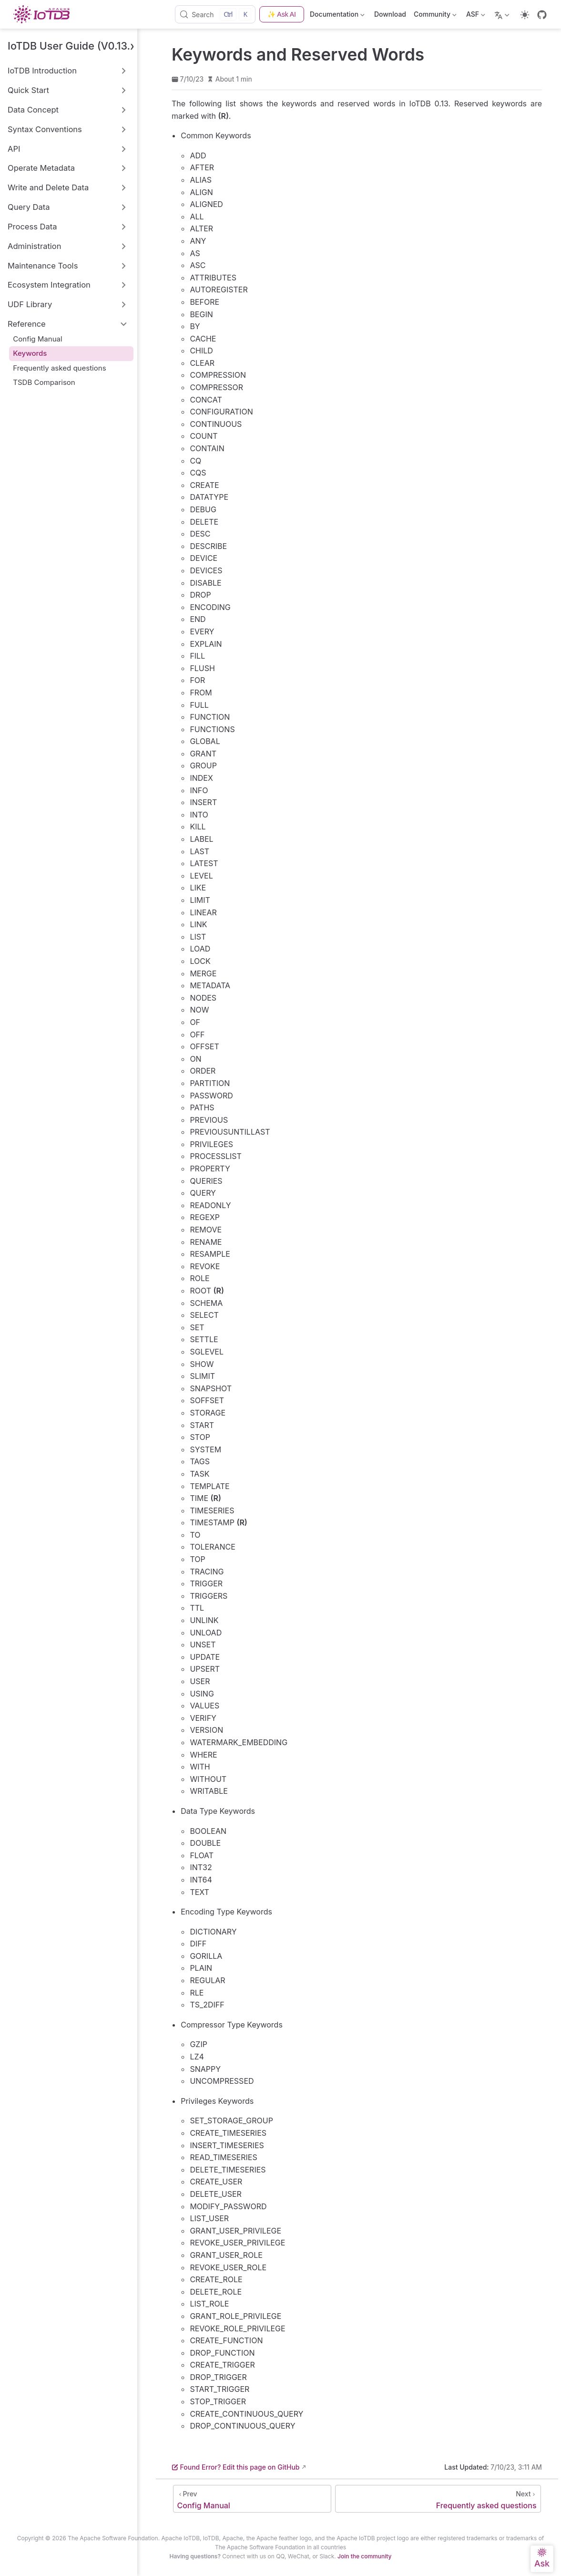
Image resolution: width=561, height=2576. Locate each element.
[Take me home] (44, 14)
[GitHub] (542, 14)
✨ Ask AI (281, 14)
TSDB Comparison (44, 382)
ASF (475, 16)
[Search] (215, 14)
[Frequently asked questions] (438, 2499)
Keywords (30, 353)
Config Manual (37, 338)
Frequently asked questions (59, 367)
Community (435, 16)
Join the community (364, 2556)
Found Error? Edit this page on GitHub (235, 2467)
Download (390, 14)
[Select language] (503, 14)
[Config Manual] (252, 2499)
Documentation (338, 16)
